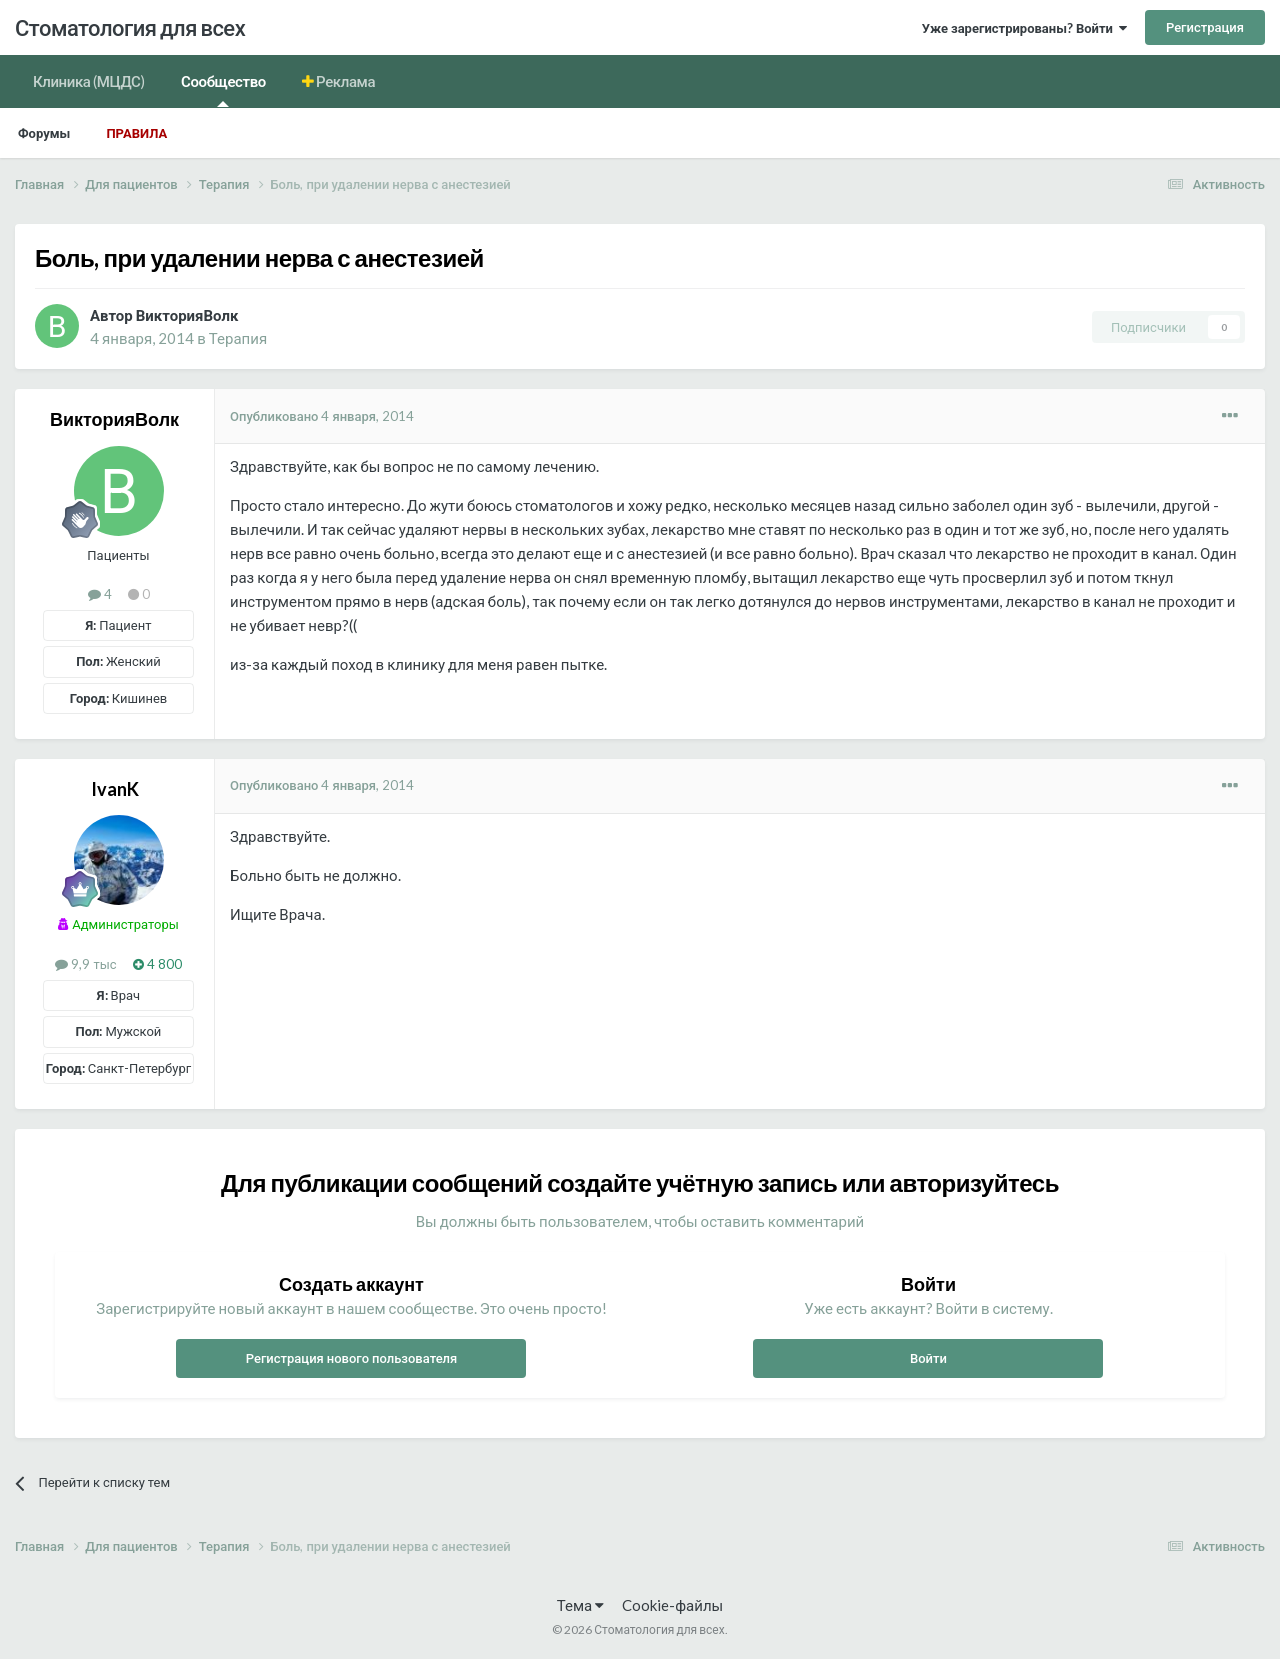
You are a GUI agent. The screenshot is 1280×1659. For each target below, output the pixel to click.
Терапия (238, 338)
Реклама (345, 81)
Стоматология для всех (130, 27)
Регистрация (1205, 27)
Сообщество (223, 89)
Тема (580, 1605)
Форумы (44, 133)
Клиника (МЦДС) (89, 81)
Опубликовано (322, 416)
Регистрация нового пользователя (352, 1358)
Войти (928, 1358)
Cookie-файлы (672, 1605)
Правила (136, 133)
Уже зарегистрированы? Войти (1024, 28)
